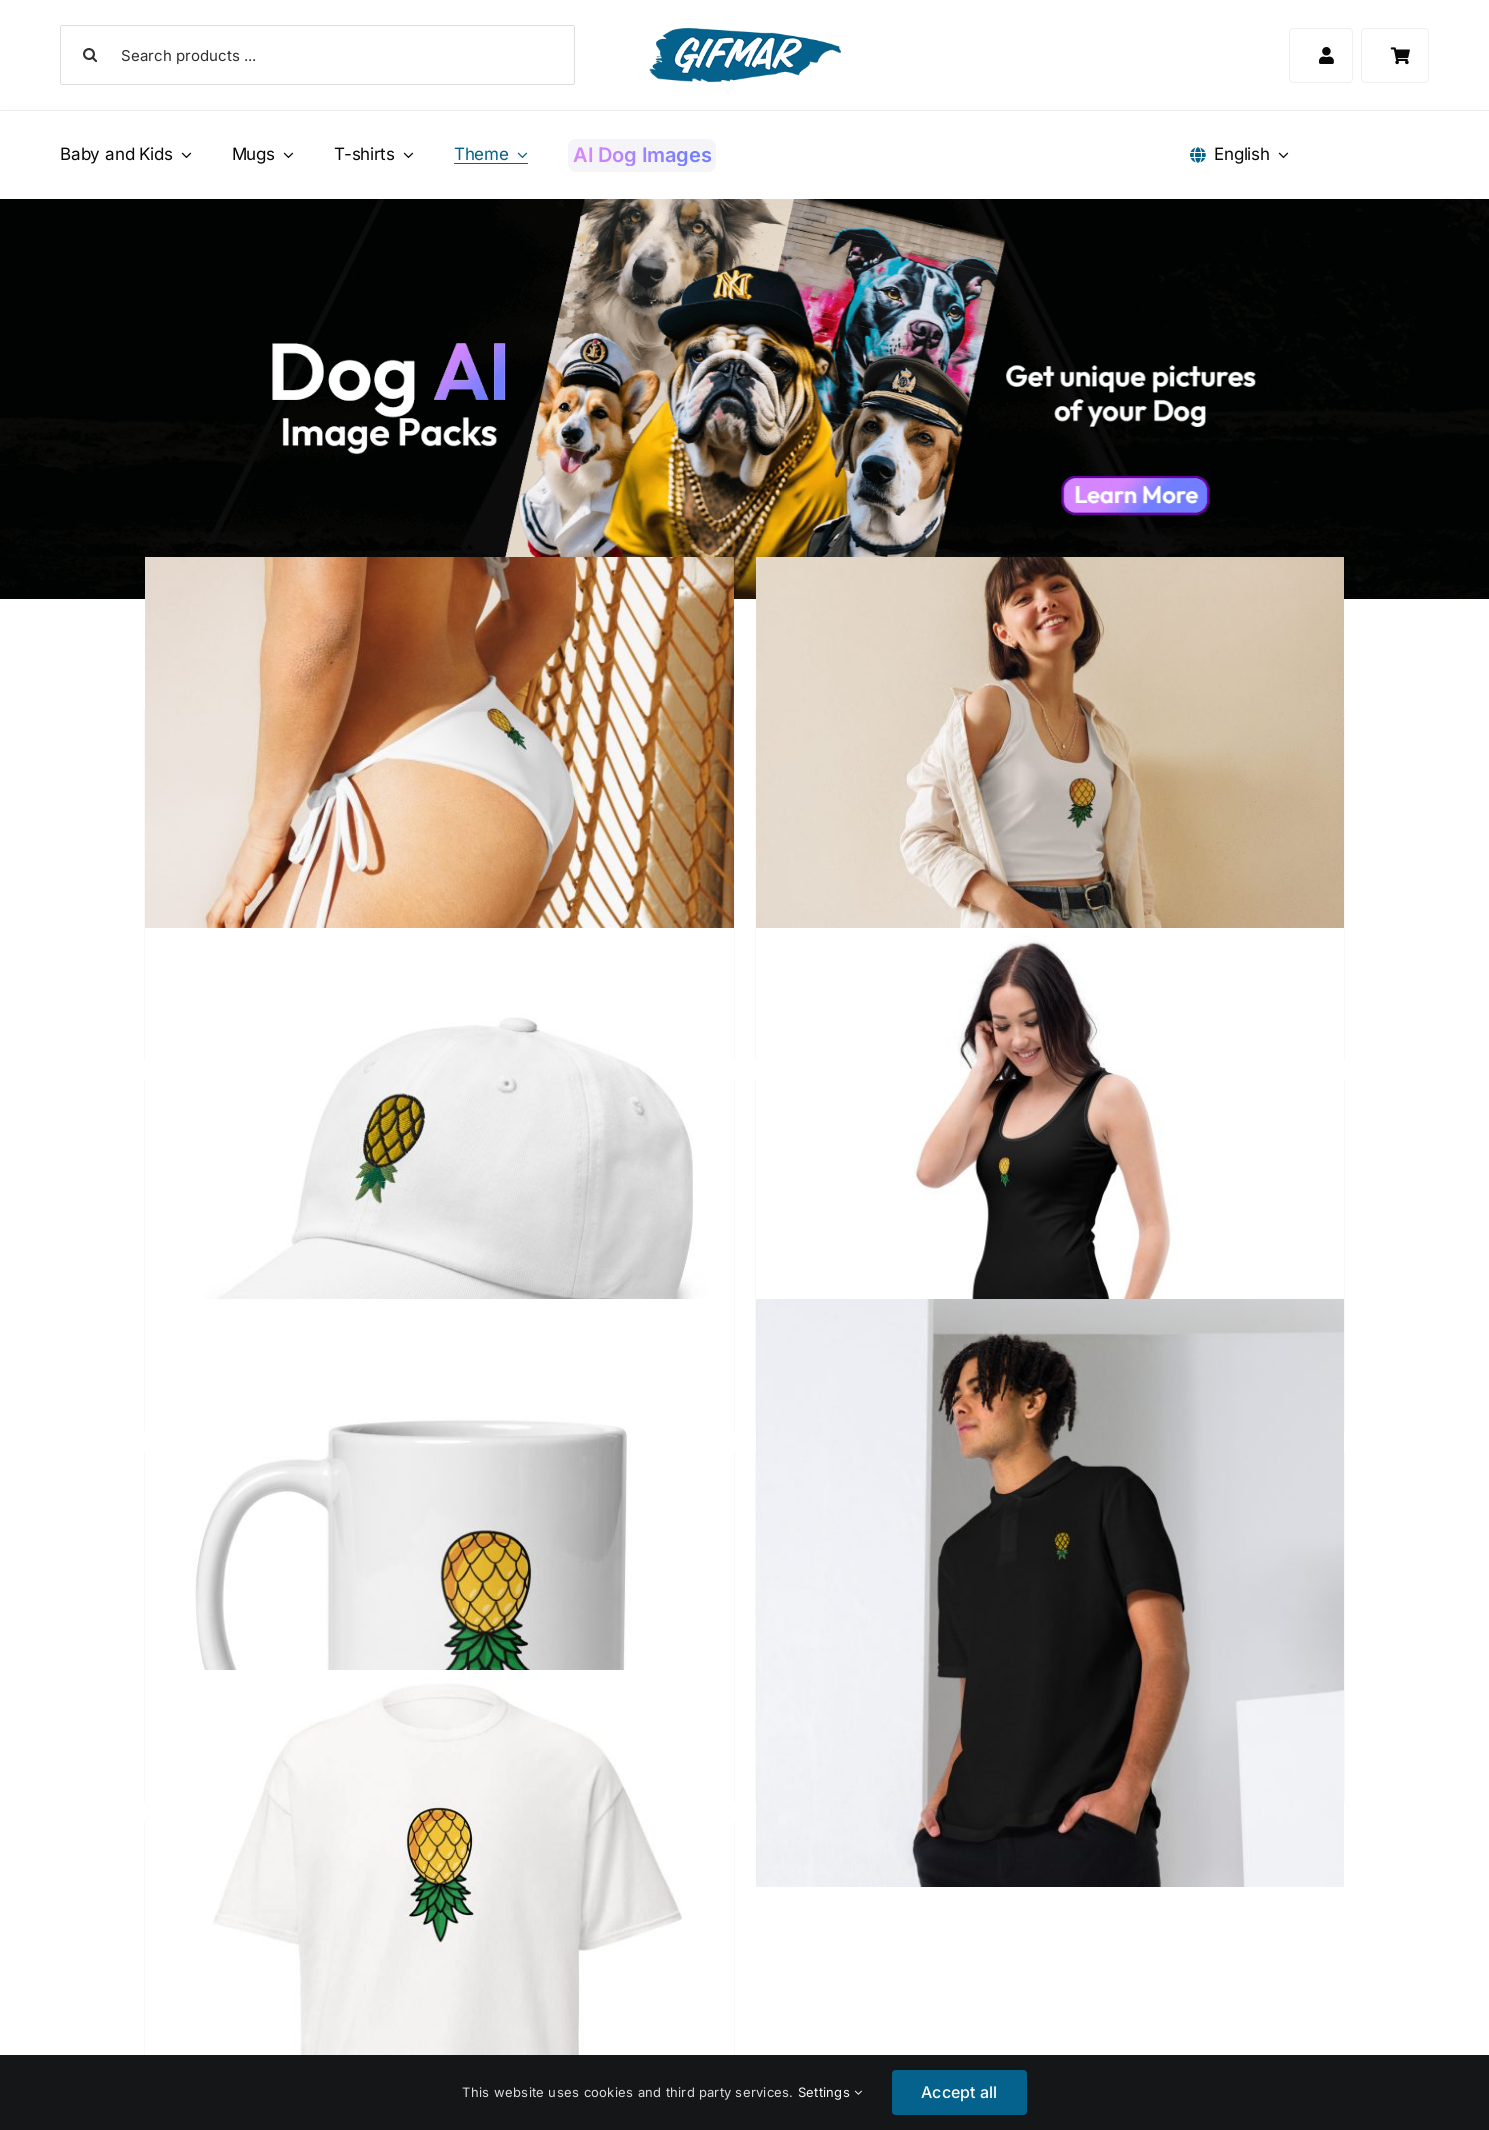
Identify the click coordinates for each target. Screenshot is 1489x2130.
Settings (830, 2092)
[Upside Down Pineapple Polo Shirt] (1050, 1593)
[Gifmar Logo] (745, 36)
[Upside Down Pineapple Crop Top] (1050, 851)
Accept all (959, 2092)
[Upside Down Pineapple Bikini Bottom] (439, 851)
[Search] (90, 55)
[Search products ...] (317, 55)
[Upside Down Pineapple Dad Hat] (439, 1222)
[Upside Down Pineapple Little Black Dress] (1050, 1222)
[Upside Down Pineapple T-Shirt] (439, 1964)
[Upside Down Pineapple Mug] (439, 1593)
